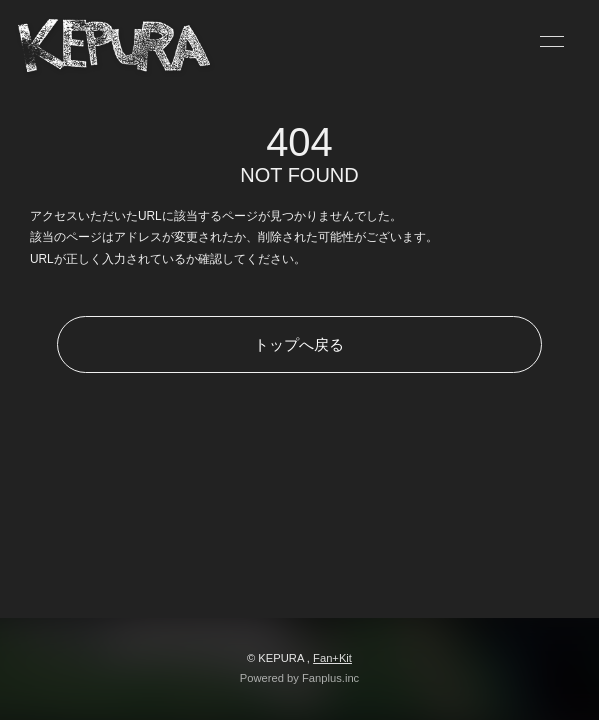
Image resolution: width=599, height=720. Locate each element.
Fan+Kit (332, 658)
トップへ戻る (299, 344)
